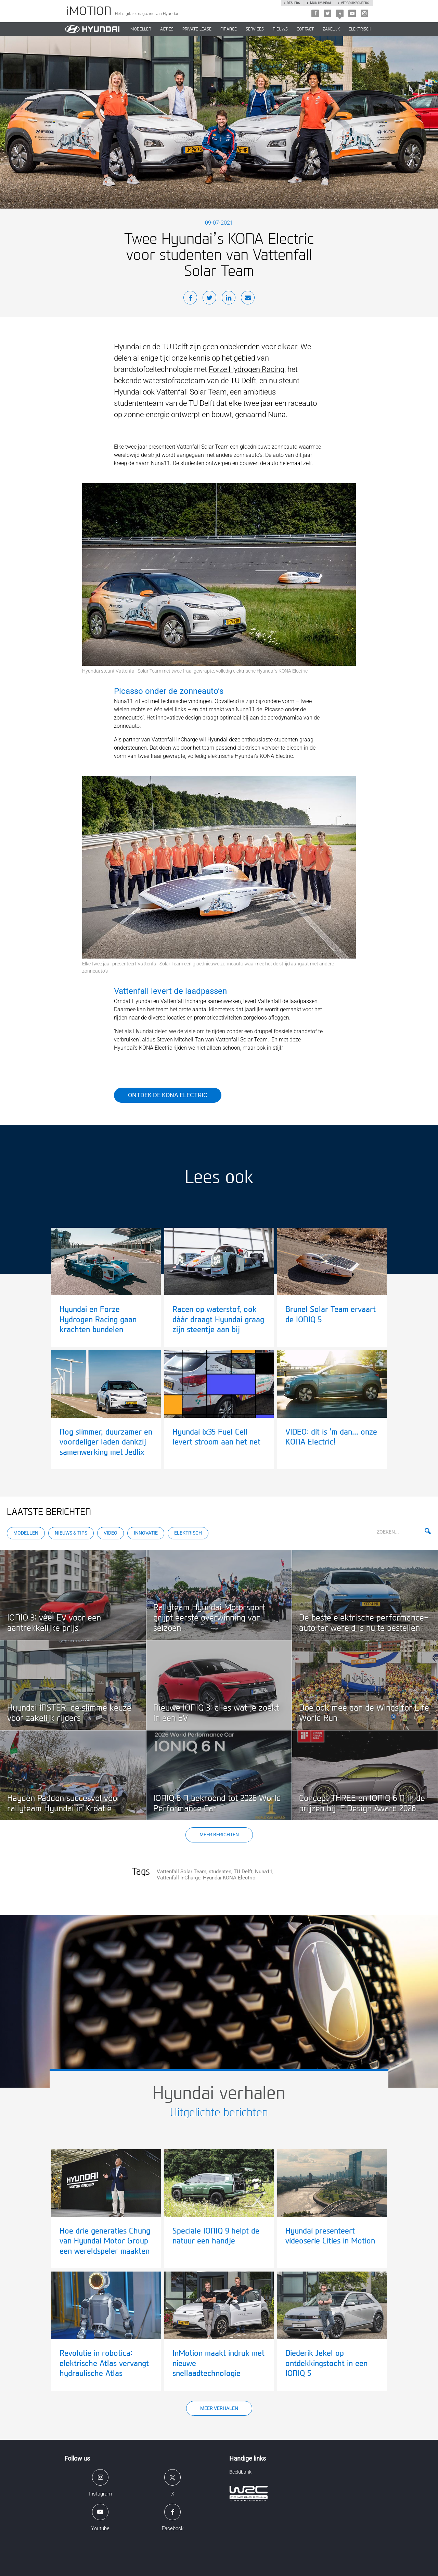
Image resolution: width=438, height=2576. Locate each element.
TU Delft (243, 1871)
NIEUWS (280, 29)
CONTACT (305, 29)
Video (110, 1533)
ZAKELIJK (331, 29)
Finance (228, 29)
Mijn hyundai (320, 3)
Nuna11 (263, 1871)
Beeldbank (240, 2472)
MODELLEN (140, 29)
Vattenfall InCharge (179, 1878)
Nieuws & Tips (71, 1533)
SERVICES (255, 29)
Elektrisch (360, 29)
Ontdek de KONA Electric (167, 1095)
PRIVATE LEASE (196, 29)
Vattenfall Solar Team (181, 1871)
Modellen (25, 1533)
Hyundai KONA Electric (229, 1878)
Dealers (293, 3)
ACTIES (166, 29)
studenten (220, 1871)
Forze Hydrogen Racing (246, 369)
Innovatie (146, 1533)
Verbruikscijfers (355, 3)
